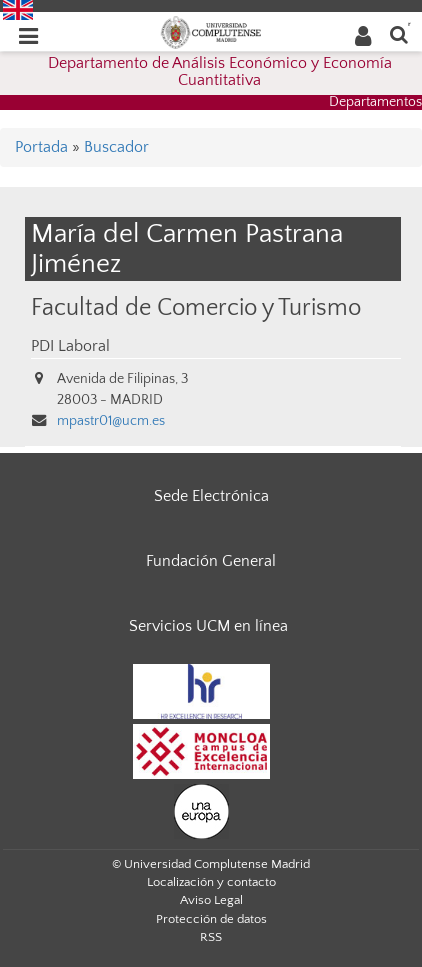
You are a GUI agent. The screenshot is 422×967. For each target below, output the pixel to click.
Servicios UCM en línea (208, 626)
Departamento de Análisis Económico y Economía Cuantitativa (220, 72)
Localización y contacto (211, 882)
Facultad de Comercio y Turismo (196, 307)
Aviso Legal (211, 900)
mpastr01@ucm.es (111, 421)
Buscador (116, 147)
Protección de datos (211, 919)
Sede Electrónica (211, 496)
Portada (41, 147)
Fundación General (211, 561)
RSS (211, 937)
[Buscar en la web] (399, 33)
